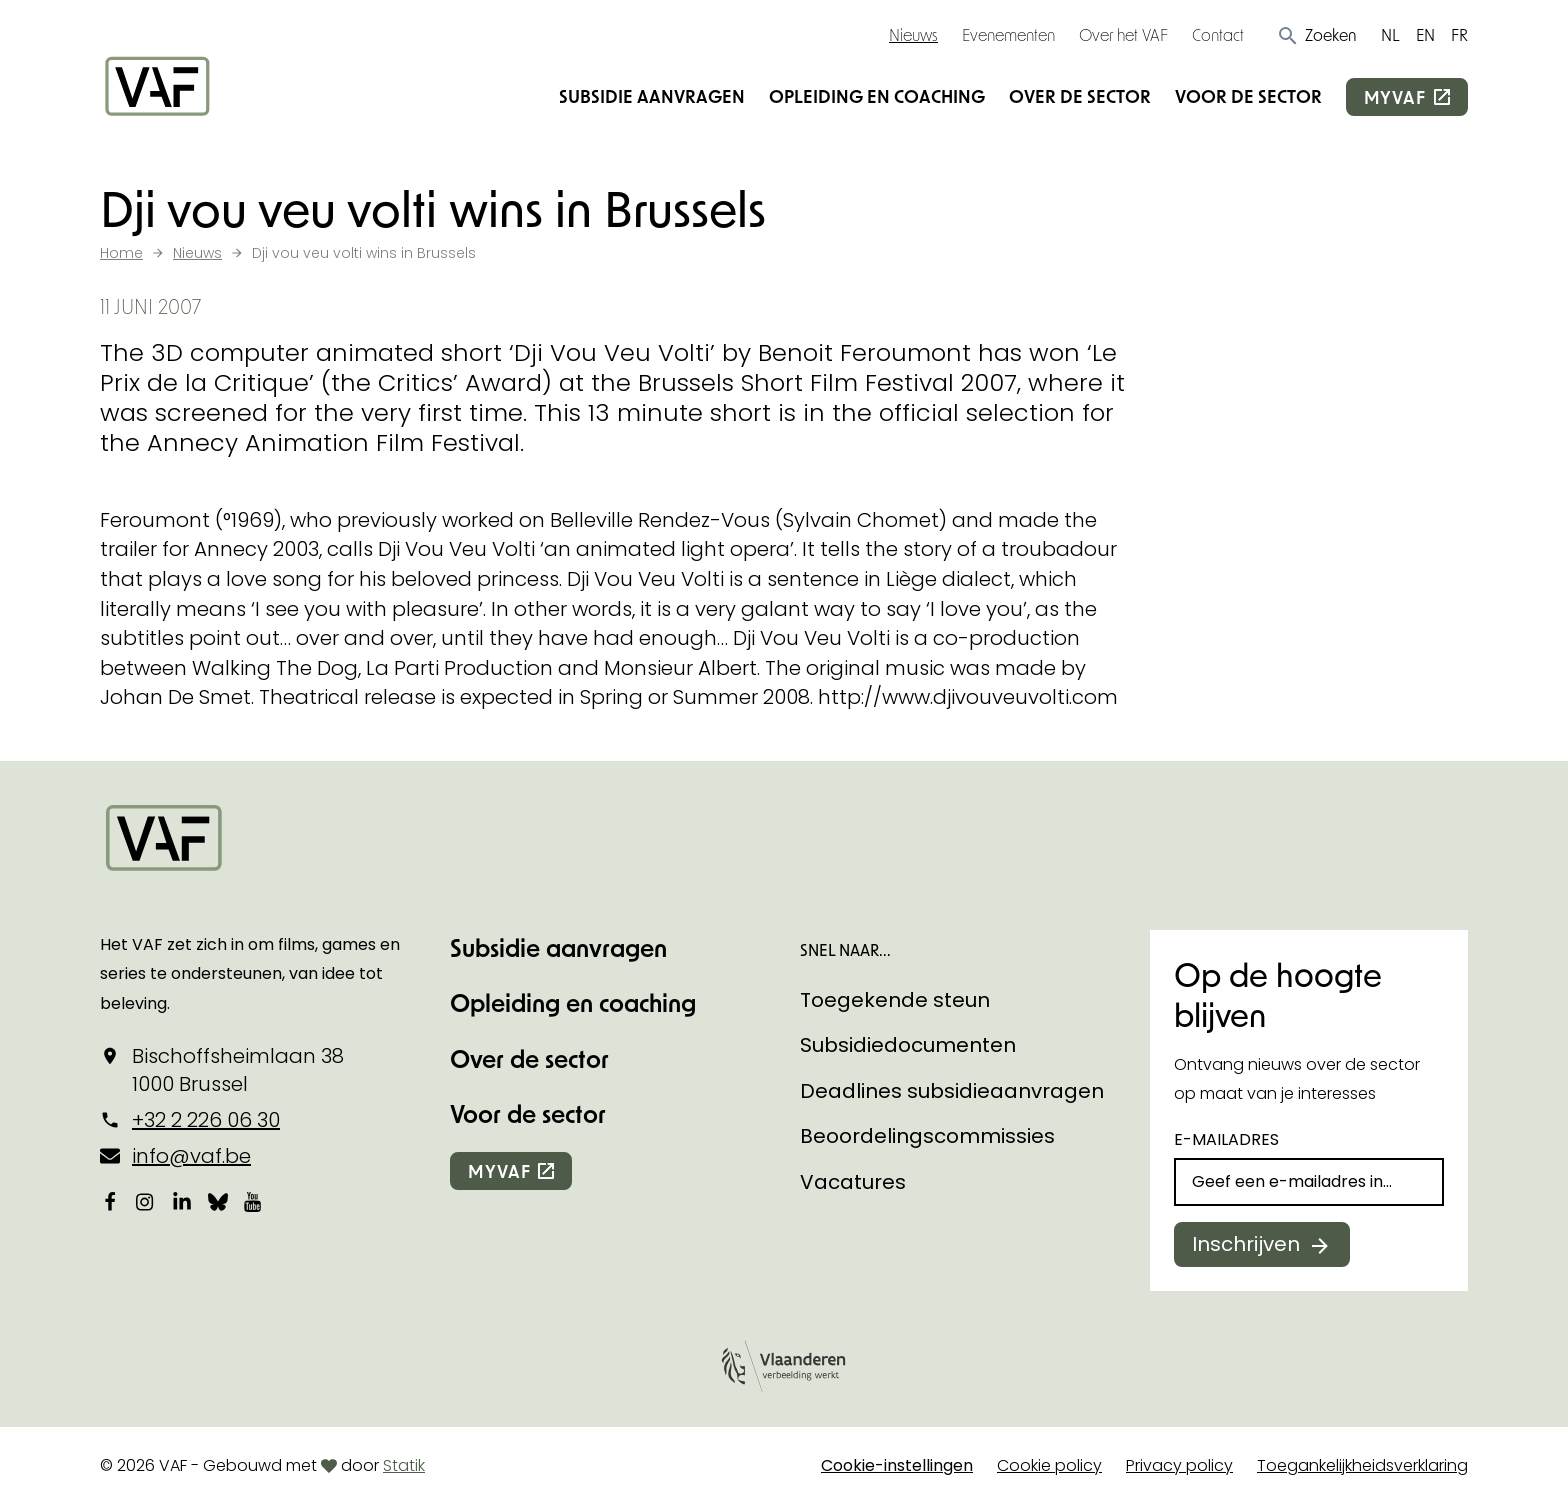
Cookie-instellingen (897, 1465)
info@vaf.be (191, 1156)
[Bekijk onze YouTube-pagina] (254, 1201)
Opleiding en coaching (877, 96)
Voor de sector (1248, 96)
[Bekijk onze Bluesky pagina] (218, 1201)
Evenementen (1008, 34)
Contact (1218, 34)
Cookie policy (1049, 1465)
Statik (404, 1465)
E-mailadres (1226, 1139)
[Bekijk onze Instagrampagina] (146, 1201)
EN (1425, 34)
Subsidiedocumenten (908, 1045)
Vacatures (853, 1182)
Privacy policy (1179, 1465)
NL (1390, 34)
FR (1459, 34)
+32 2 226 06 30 (206, 1120)
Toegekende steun (895, 1000)
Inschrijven (1246, 1244)
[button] (1316, 35)
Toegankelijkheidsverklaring (1362, 1465)
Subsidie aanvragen (652, 96)
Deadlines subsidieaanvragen (952, 1091)
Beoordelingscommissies (927, 1136)
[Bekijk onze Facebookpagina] (110, 1201)
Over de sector (1080, 96)
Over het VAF (1123, 34)
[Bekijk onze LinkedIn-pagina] (182, 1201)
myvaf (1395, 97)
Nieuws (913, 34)
